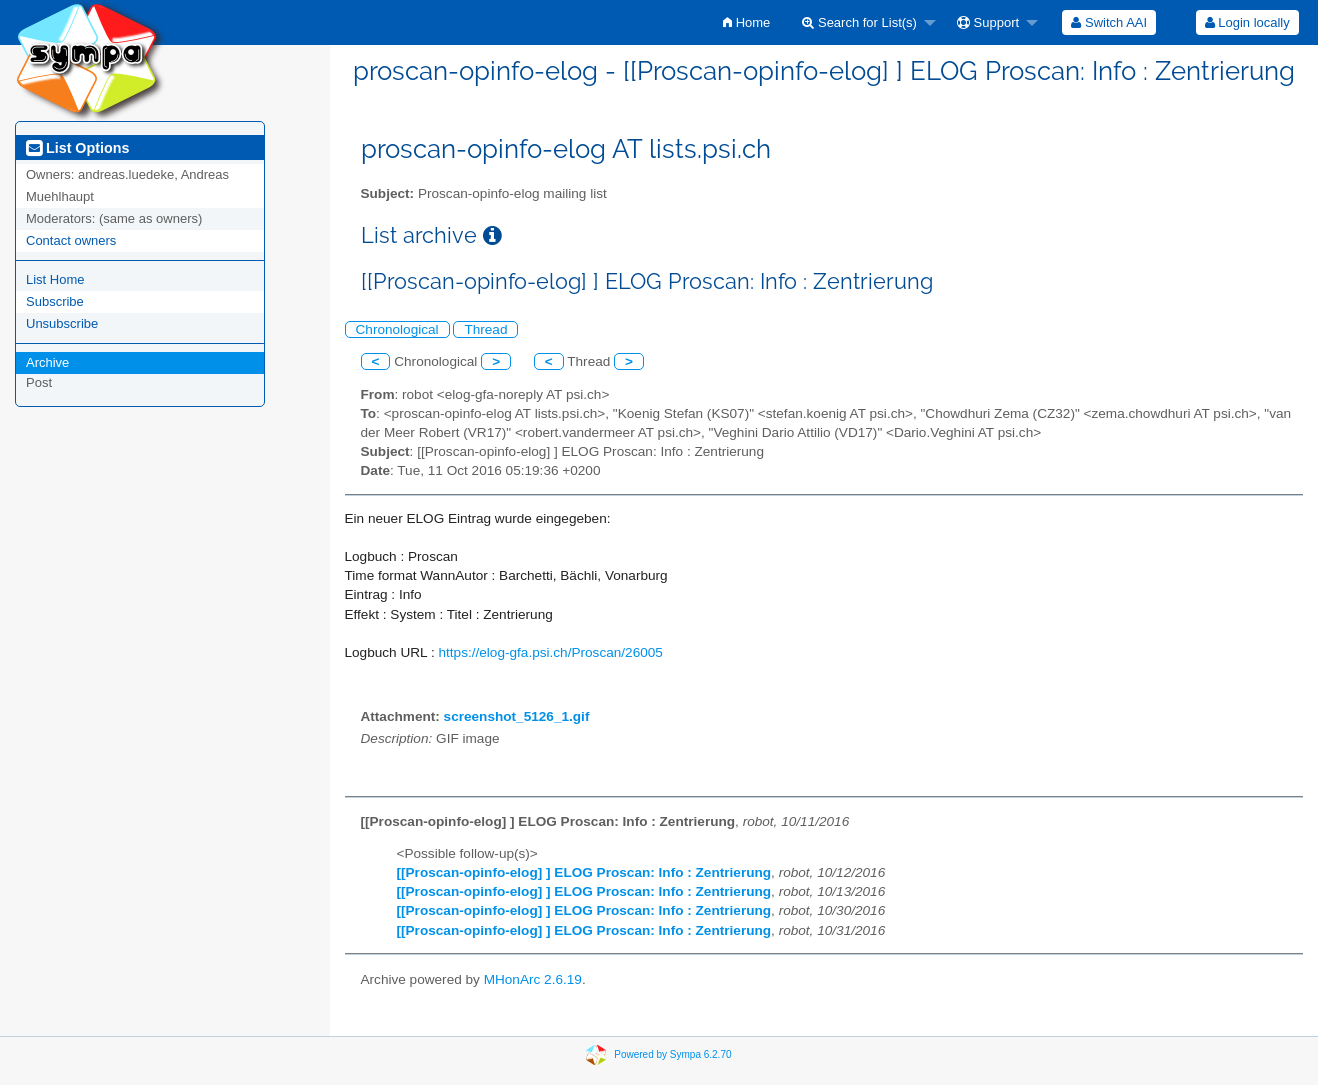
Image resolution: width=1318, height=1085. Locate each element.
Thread (485, 329)
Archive (47, 362)
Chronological (397, 329)
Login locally (1247, 22)
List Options (77, 148)
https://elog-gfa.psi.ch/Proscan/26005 (550, 652)
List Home (55, 279)
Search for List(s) (859, 22)
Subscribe (55, 301)
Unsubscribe (62, 323)
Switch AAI (1109, 22)
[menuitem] (746, 22)
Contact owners (71, 240)
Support (988, 22)
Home (746, 22)
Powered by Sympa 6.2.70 (672, 1054)
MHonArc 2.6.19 (533, 979)
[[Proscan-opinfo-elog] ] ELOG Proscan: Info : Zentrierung (584, 872)
